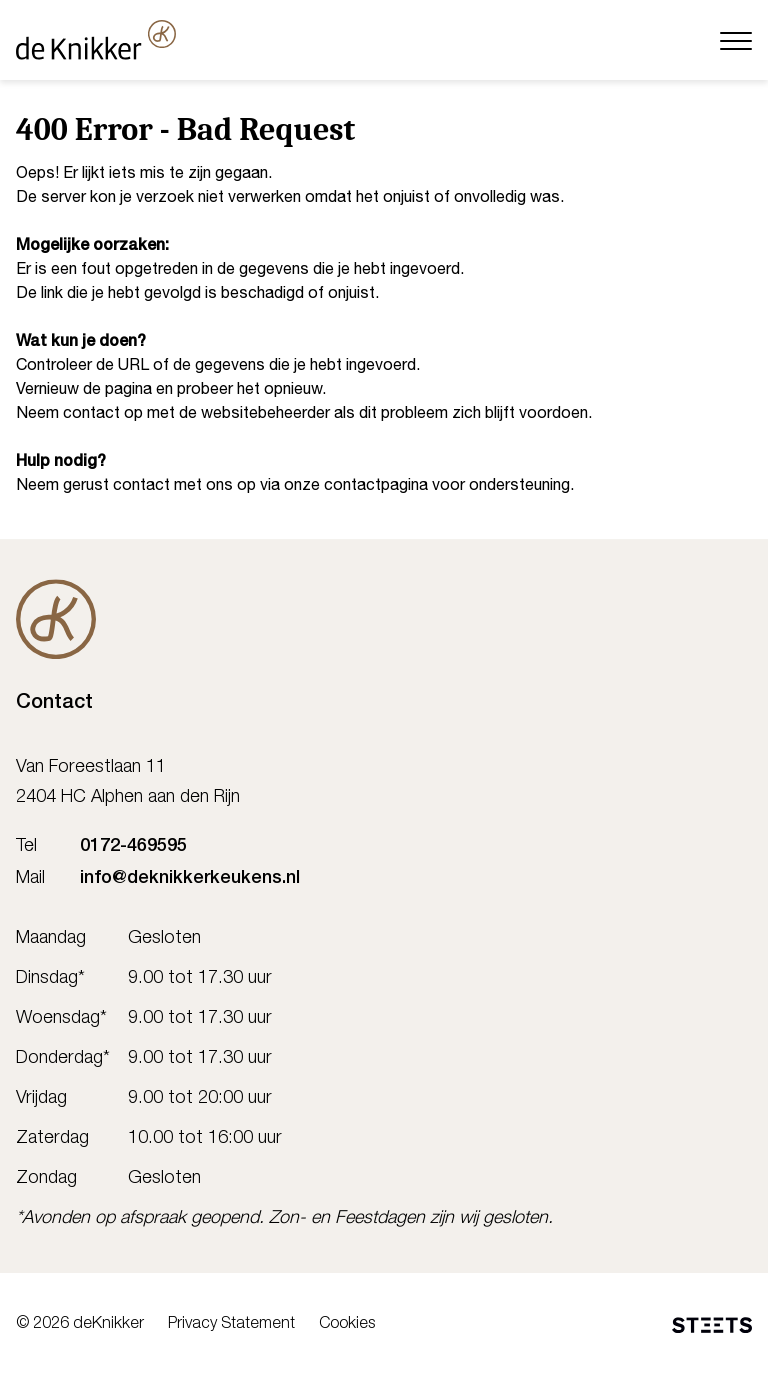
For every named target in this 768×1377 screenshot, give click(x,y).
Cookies (347, 1325)
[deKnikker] (96, 40)
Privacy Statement (231, 1325)
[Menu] (736, 39)
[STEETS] (712, 1325)
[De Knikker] (56, 619)
